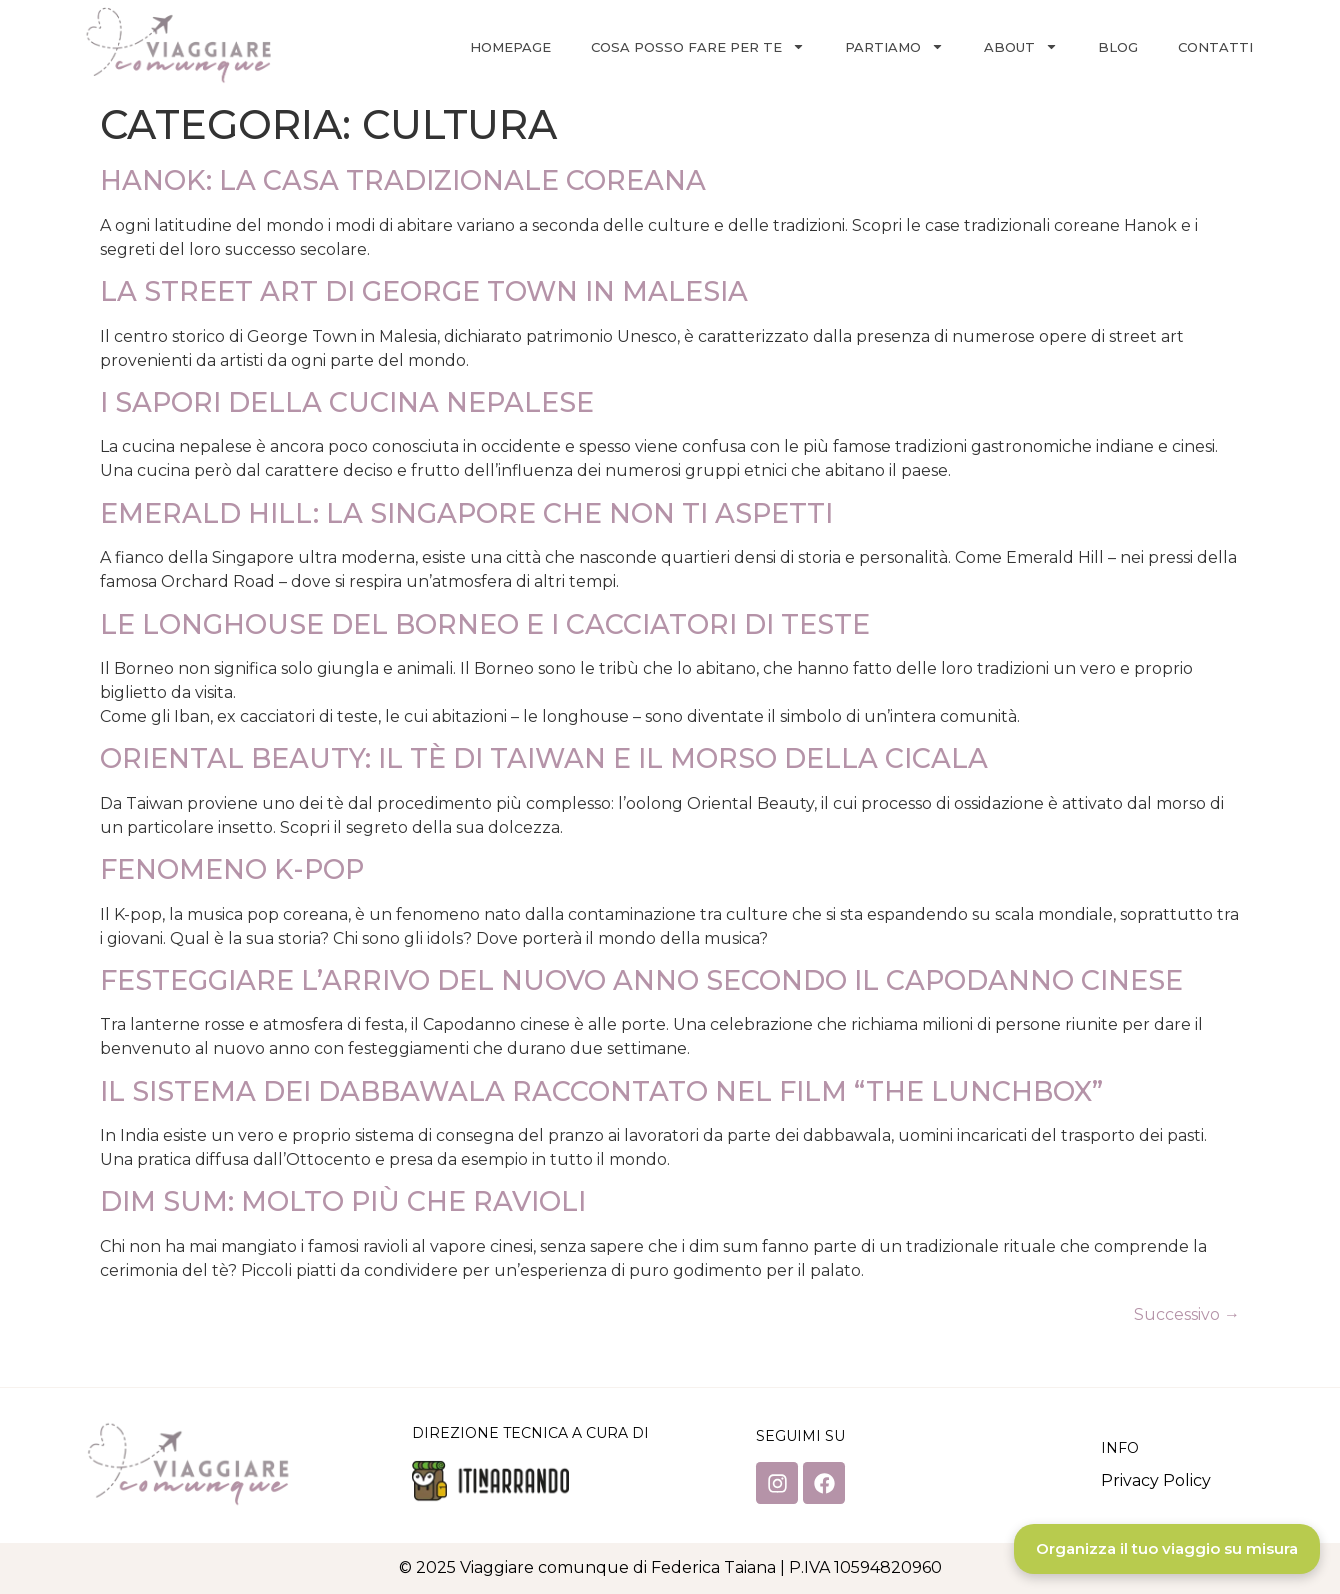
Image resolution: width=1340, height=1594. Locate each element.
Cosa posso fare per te (698, 46)
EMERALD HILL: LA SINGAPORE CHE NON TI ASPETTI (466, 513)
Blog (1118, 47)
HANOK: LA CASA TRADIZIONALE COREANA (403, 180)
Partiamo (894, 46)
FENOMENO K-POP (232, 869)
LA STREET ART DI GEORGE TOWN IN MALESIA (424, 291)
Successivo (1187, 1314)
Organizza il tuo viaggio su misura (1167, 1548)
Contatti (1215, 47)
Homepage (510, 47)
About (1021, 46)
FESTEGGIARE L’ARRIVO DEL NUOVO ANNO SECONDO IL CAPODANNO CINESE (641, 980)
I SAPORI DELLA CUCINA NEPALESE (347, 402)
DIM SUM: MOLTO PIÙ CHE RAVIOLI (343, 1201)
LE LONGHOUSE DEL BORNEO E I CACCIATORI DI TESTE (485, 624)
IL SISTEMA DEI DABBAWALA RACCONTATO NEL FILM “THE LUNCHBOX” (601, 1091)
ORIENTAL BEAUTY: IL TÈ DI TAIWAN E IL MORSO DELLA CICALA (544, 758)
